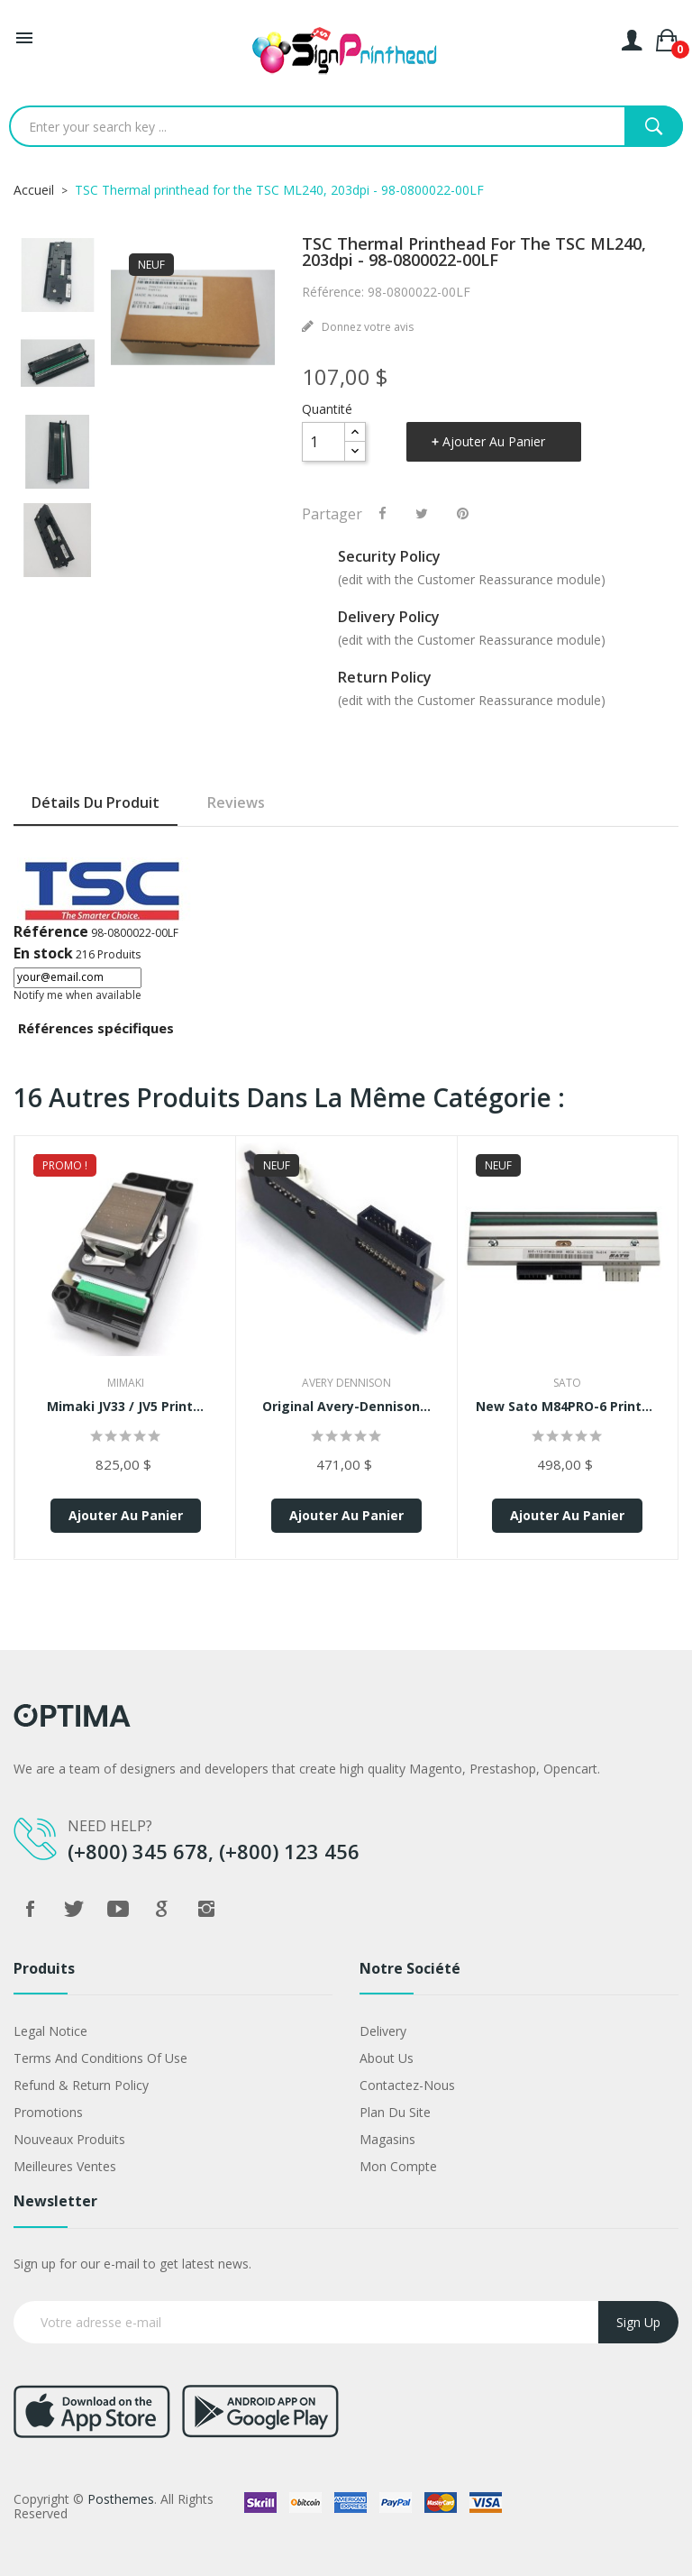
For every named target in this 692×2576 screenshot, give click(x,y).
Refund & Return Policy (81, 2085)
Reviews (236, 802)
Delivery (383, 2031)
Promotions (48, 2112)
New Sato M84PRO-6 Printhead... (568, 1406)
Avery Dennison (346, 1382)
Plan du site (395, 2112)
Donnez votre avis (366, 327)
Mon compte (398, 2166)
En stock (43, 953)
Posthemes (120, 2498)
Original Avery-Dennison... (346, 1406)
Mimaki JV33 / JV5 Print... (125, 1406)
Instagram (206, 1909)
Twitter (74, 1909)
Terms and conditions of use (100, 2058)
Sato (567, 1382)
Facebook (30, 1909)
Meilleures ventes (65, 2166)
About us (387, 2058)
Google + (162, 1909)
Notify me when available (77, 995)
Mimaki (125, 1382)
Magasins (387, 2139)
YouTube (118, 1909)
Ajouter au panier (493, 441)
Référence (51, 931)
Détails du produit (95, 802)
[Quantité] (323, 442)
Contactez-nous (407, 2085)
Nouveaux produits (69, 2139)
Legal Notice (50, 2031)
